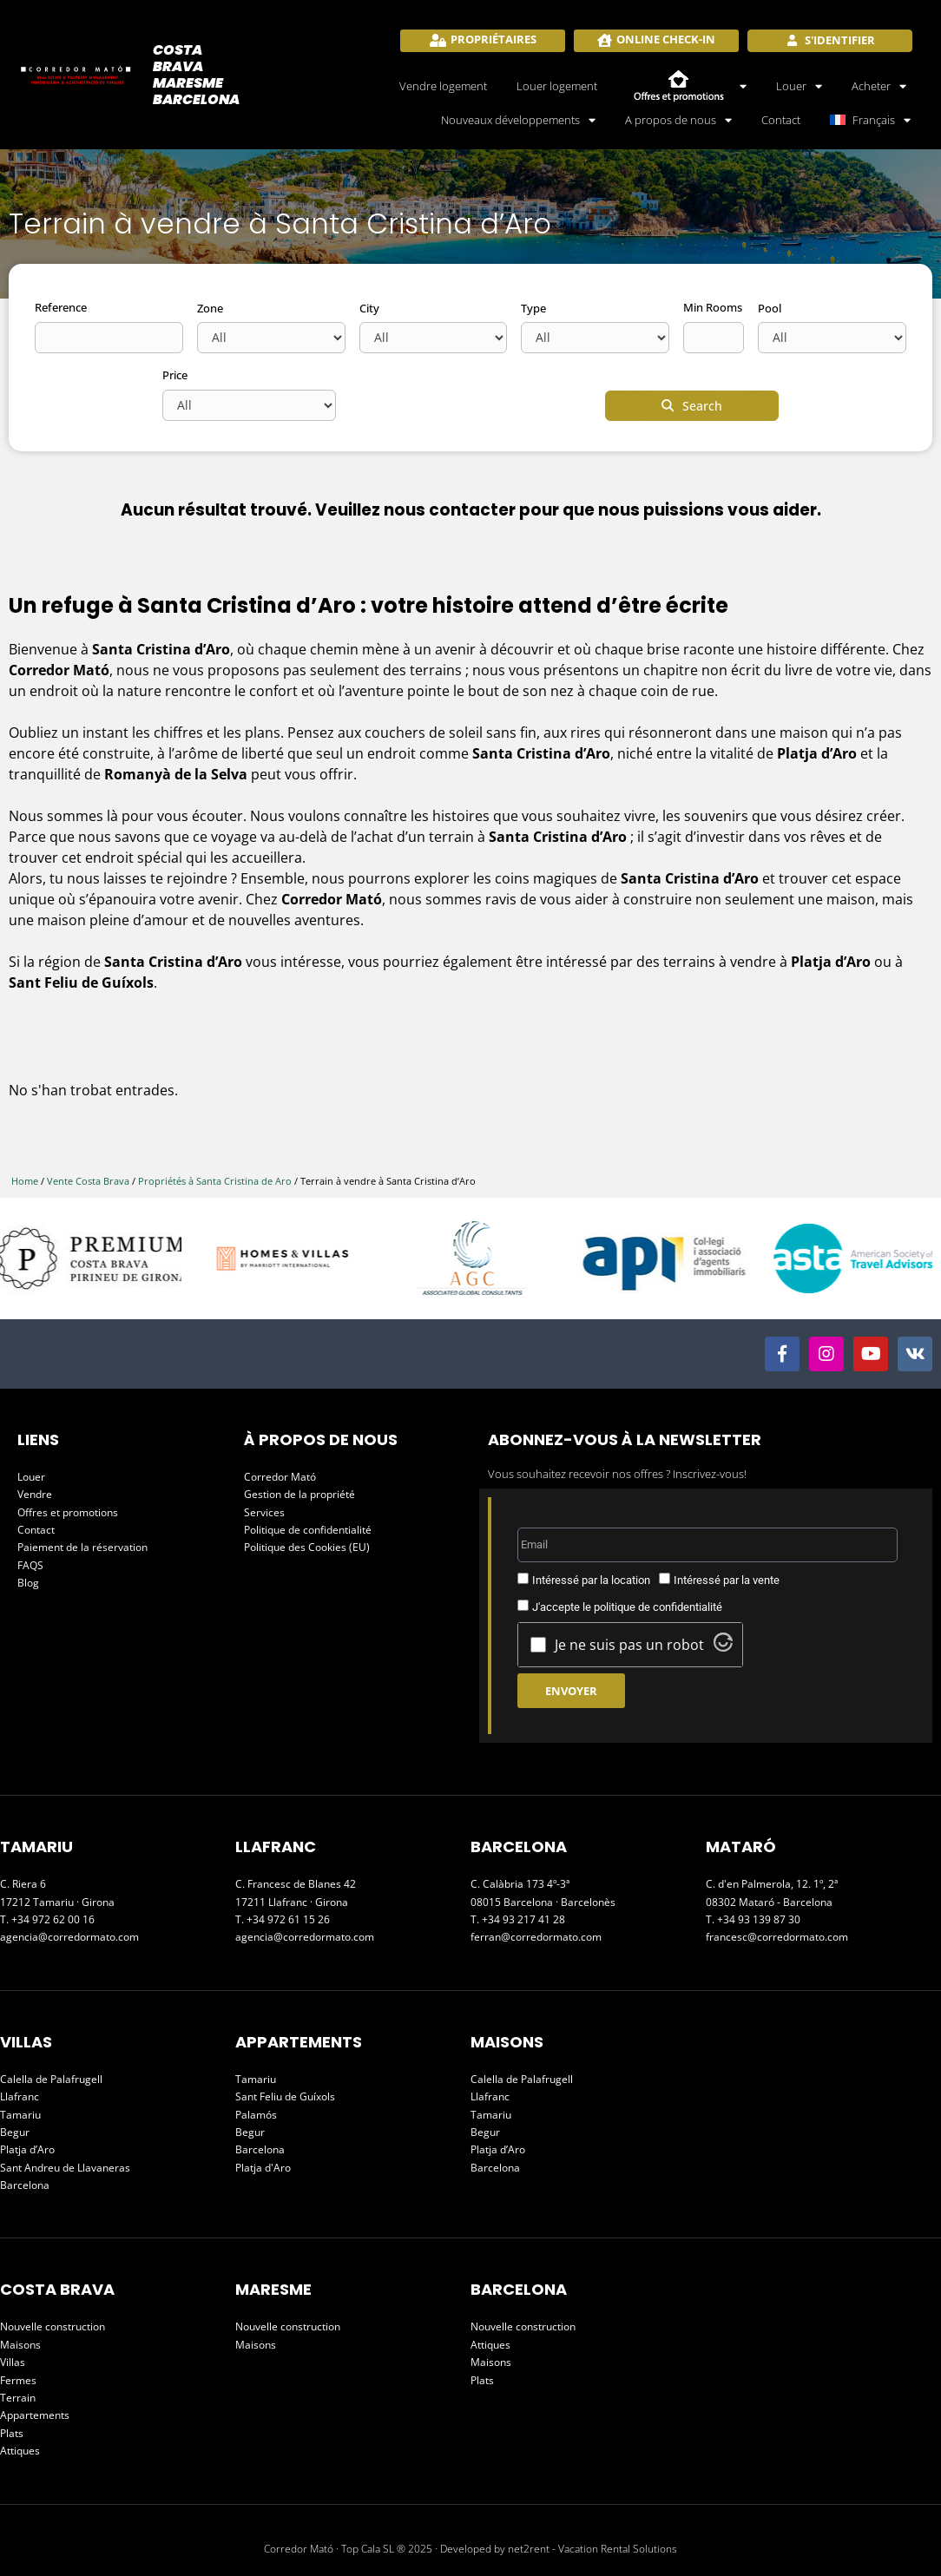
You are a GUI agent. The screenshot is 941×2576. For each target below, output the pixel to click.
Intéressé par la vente (727, 1580)
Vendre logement (443, 86)
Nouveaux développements (518, 120)
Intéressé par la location (591, 1580)
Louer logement (557, 86)
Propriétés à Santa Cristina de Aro (215, 1180)
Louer (799, 86)
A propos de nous (678, 120)
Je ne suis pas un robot (629, 1644)
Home (24, 1180)
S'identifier (838, 40)
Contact (780, 120)
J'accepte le (627, 1606)
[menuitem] (870, 120)
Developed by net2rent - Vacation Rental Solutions (558, 2548)
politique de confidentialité (658, 1606)
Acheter (879, 86)
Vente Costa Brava (88, 1180)
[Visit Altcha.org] (723, 1646)
